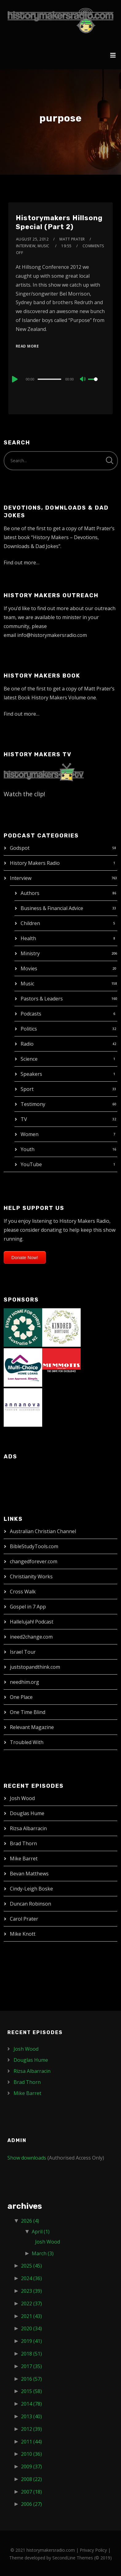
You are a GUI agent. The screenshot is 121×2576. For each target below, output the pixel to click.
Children (30, 923)
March (43, 2253)
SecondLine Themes (72, 2558)
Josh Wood (22, 1798)
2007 (31, 2491)
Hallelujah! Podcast (31, 1621)
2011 (31, 2441)
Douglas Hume (27, 1813)
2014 (31, 2403)
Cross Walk (23, 1591)
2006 (31, 2504)
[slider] (49, 379)
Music (27, 983)
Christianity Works (31, 1576)
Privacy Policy (93, 2550)
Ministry (30, 953)
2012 (31, 2429)
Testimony (33, 1104)
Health (28, 938)
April (41, 2231)
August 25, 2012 (32, 239)
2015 (31, 2391)
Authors (30, 893)
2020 (31, 2328)
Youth (27, 1149)
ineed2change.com (31, 1636)
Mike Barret (24, 1858)
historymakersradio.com (50, 2550)
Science (29, 1058)
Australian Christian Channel (43, 1531)
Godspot (20, 848)
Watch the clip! (24, 794)
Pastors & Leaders (42, 998)
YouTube (31, 1164)
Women (29, 1134)
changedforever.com (33, 1561)
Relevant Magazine (32, 1727)
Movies (29, 968)
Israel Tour (23, 1651)
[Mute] (83, 379)
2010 (31, 2454)
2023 (31, 2291)
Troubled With (26, 1742)
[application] (61, 379)
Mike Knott (22, 1933)
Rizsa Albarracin (28, 1828)
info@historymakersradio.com (52, 635)
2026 (30, 2220)
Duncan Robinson (30, 1903)
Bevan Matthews (29, 1873)
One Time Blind (27, 1712)
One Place (21, 1697)
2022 (31, 2303)
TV (24, 1119)
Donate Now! (24, 1257)
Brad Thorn (23, 1843)
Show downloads (26, 2157)
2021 (31, 2316)
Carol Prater (24, 1918)
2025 (31, 2265)
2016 (31, 2378)
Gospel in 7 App (28, 1606)
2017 (31, 2366)
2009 (31, 2466)
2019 (31, 2341)
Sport (27, 1089)
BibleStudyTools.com (34, 1546)
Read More (27, 346)
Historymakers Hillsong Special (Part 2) (59, 222)
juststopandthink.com (35, 1667)
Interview (20, 878)
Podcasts (31, 1013)
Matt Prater (72, 239)
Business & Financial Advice (52, 908)
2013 (31, 2416)
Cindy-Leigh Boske (31, 1888)
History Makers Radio (35, 863)
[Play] (14, 379)
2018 (31, 2353)
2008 (31, 2479)
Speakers (31, 1074)
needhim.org (24, 1682)
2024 (31, 2278)
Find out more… (21, 562)
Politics (29, 1028)
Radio (27, 1043)
